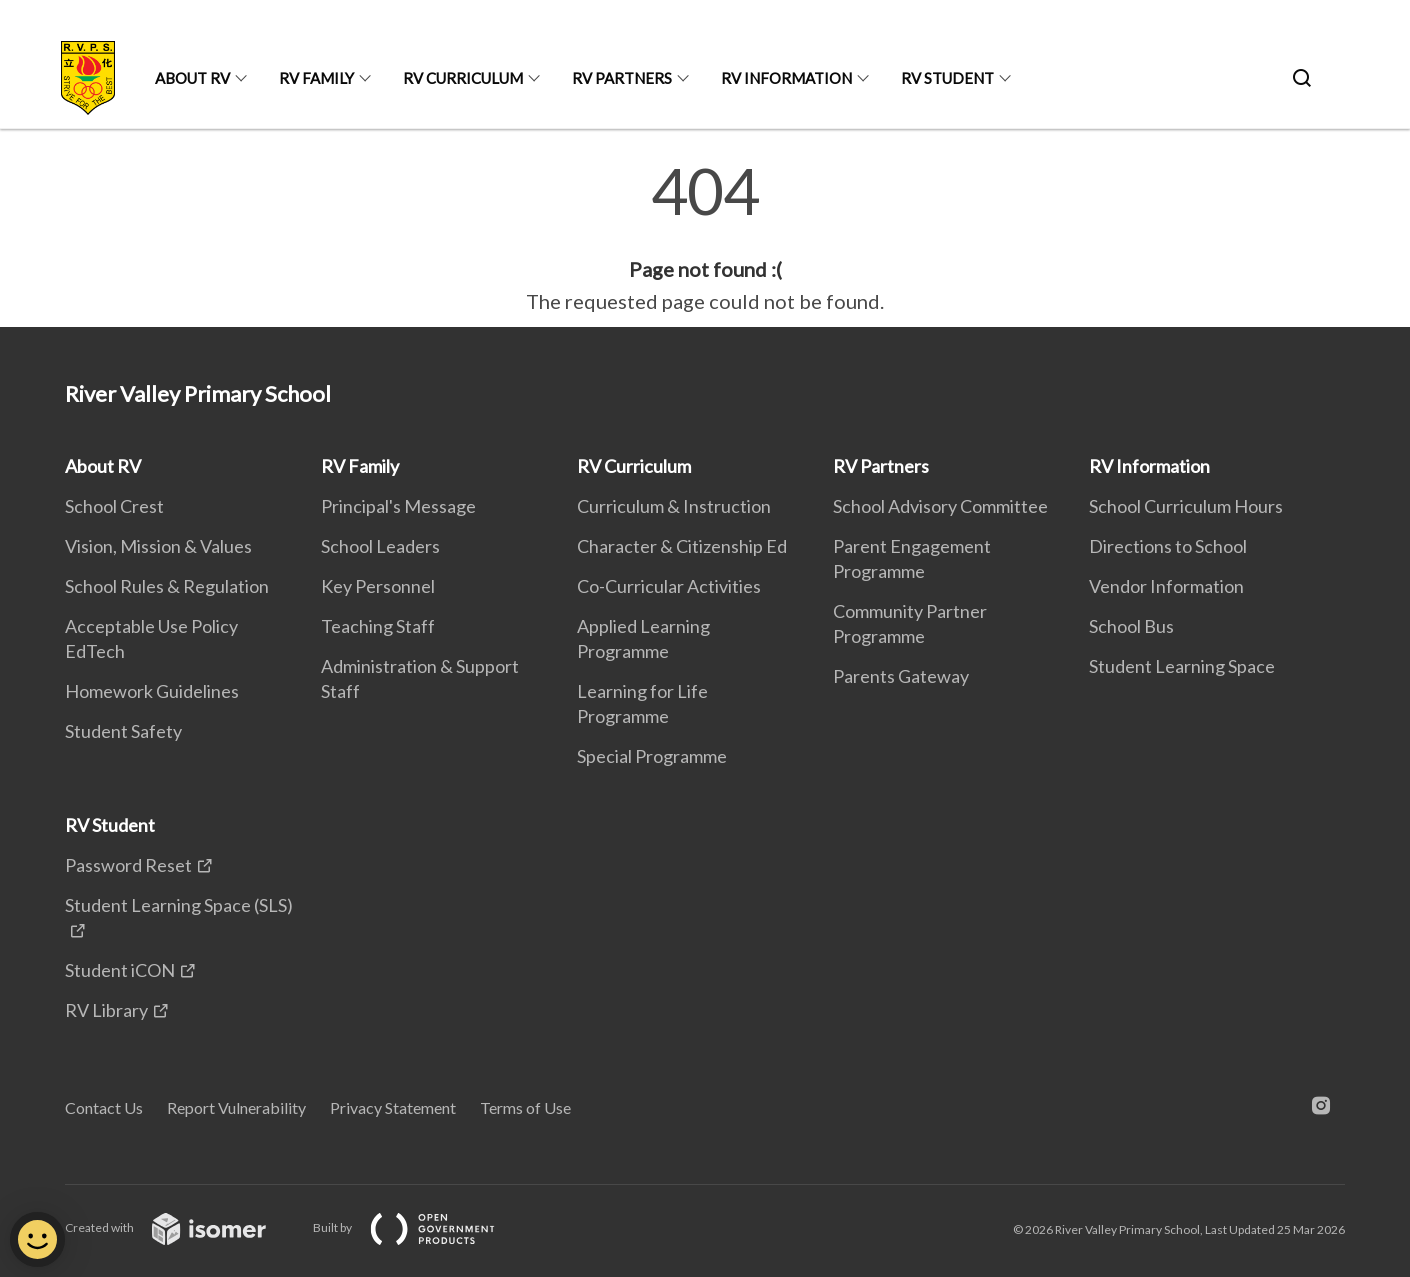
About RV (192, 78)
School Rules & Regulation (167, 586)
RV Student (947, 78)
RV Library (106, 1010)
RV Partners (622, 78)
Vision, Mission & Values (158, 546)
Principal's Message (398, 506)
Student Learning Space (1182, 666)
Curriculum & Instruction (674, 506)
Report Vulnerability (236, 1107)
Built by (420, 1227)
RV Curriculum (463, 78)
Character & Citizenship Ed (682, 546)
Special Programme (652, 756)
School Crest (114, 506)
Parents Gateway (901, 676)
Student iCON (120, 970)
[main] (705, 238)
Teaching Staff (378, 626)
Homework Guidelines (152, 691)
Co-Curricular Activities (669, 586)
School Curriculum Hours (1186, 506)
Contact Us (104, 1107)
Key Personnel (378, 586)
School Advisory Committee (940, 506)
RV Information (786, 78)
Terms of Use (525, 1107)
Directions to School (1168, 546)
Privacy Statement (393, 1107)
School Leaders (380, 546)
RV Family (316, 78)
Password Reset (128, 865)
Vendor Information (1166, 586)
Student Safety (123, 731)
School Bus (1131, 626)
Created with (181, 1227)
